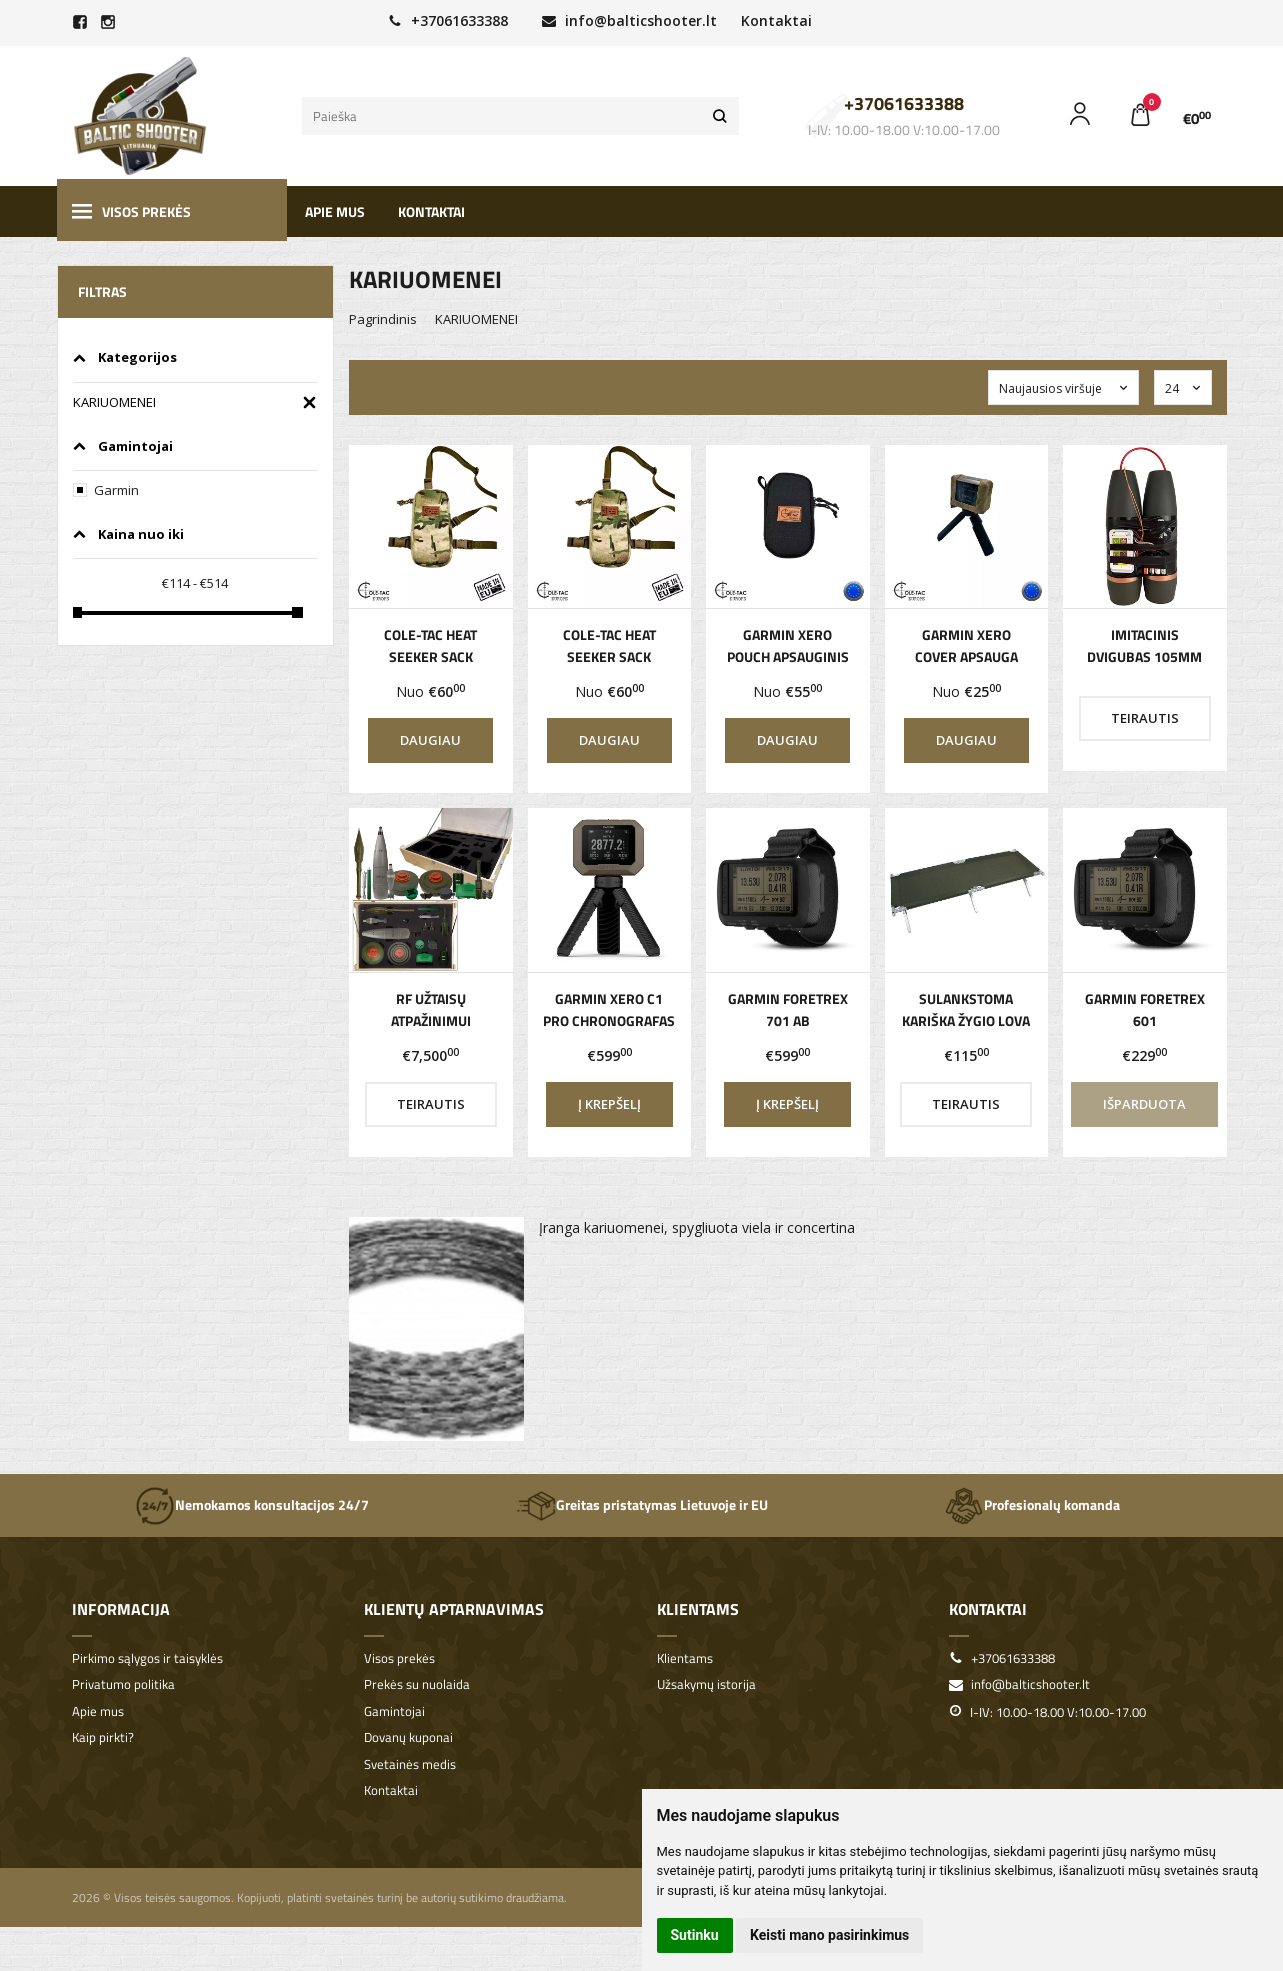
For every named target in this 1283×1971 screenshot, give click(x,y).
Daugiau (430, 740)
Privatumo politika (123, 1684)
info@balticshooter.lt (629, 20)
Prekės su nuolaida (417, 1684)
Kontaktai (776, 20)
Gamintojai (394, 1711)
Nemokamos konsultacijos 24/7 (252, 1506)
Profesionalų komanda (1032, 1506)
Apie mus (335, 211)
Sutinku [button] (695, 1935)
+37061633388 (448, 20)
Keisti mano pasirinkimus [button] (829, 1935)
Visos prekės (131, 211)
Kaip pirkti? (103, 1737)
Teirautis (1145, 718)
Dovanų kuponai (408, 1737)
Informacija (121, 1609)
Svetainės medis (410, 1764)
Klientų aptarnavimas (454, 1609)
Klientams (698, 1609)
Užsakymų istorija (706, 1684)
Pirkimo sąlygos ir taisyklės (147, 1658)
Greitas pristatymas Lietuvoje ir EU (642, 1506)
